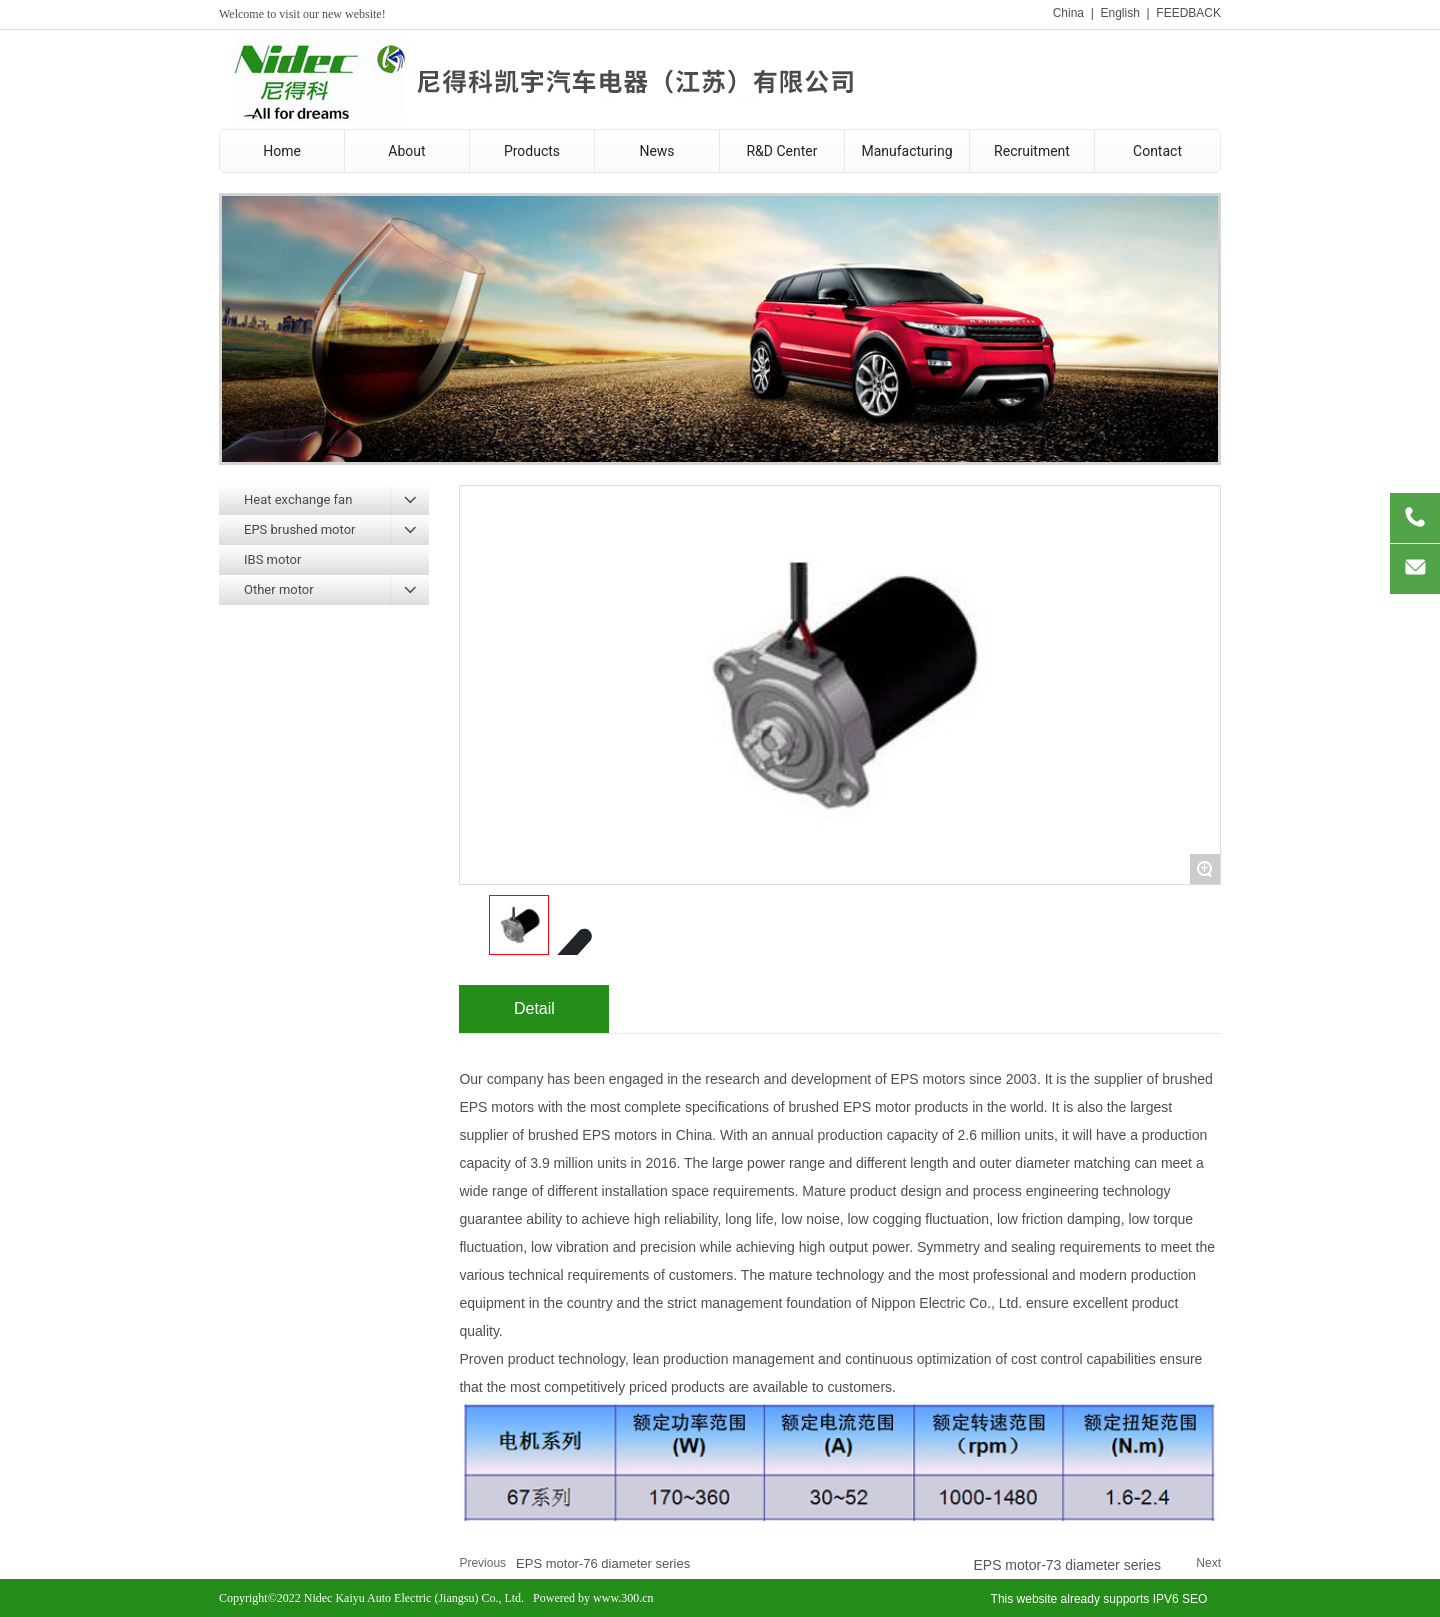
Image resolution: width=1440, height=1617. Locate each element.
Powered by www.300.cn (593, 1598)
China (1068, 13)
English (1119, 13)
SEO (1194, 1599)
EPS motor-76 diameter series (603, 1563)
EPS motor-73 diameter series (1067, 1565)
